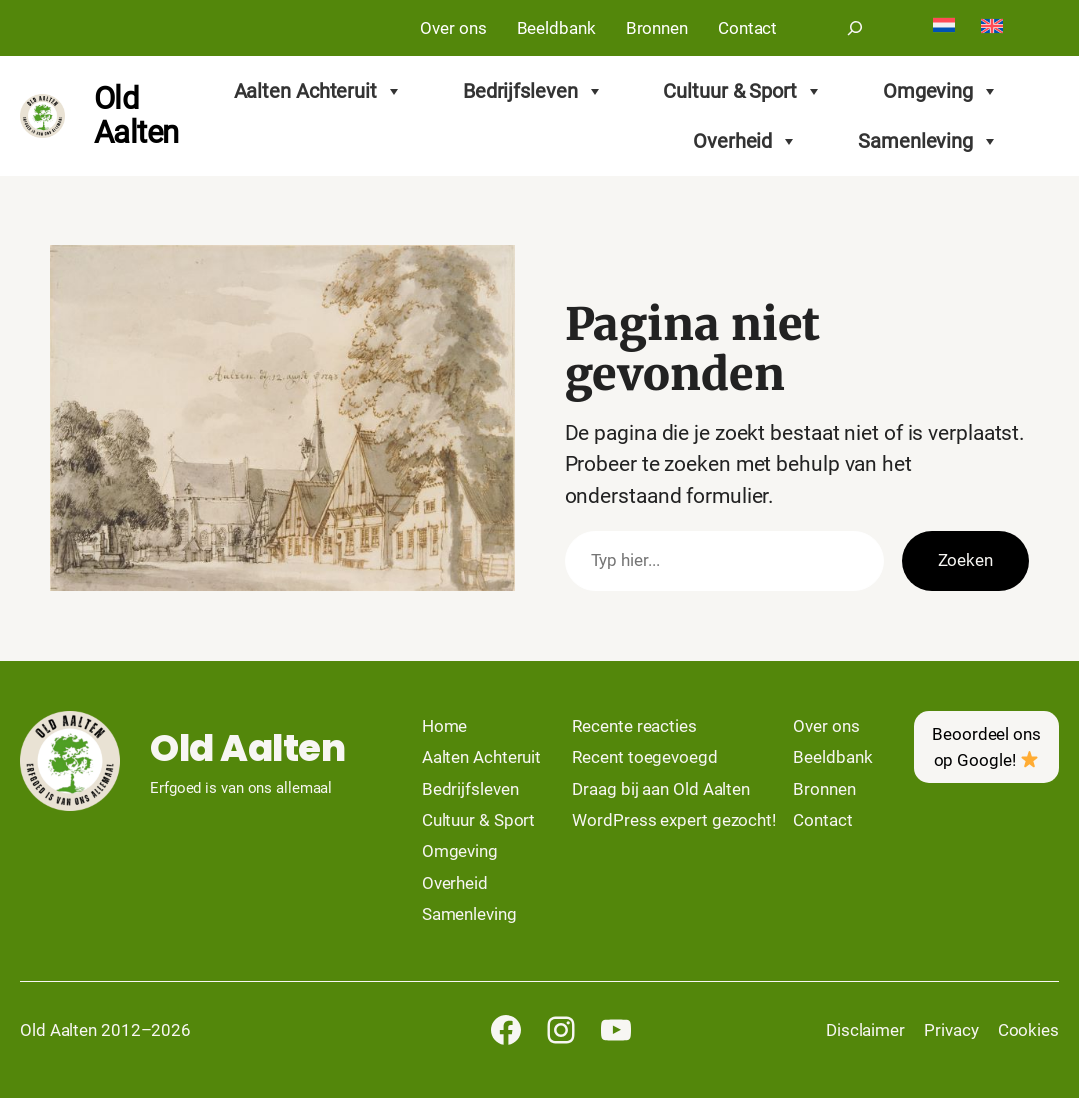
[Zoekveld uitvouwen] (855, 28)
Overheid (745, 141)
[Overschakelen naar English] (992, 27)
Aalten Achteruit (318, 91)
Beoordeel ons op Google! (986, 747)
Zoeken (965, 560)
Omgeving (941, 91)
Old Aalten (136, 115)
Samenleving (928, 141)
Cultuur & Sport (742, 91)
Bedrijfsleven (533, 91)
